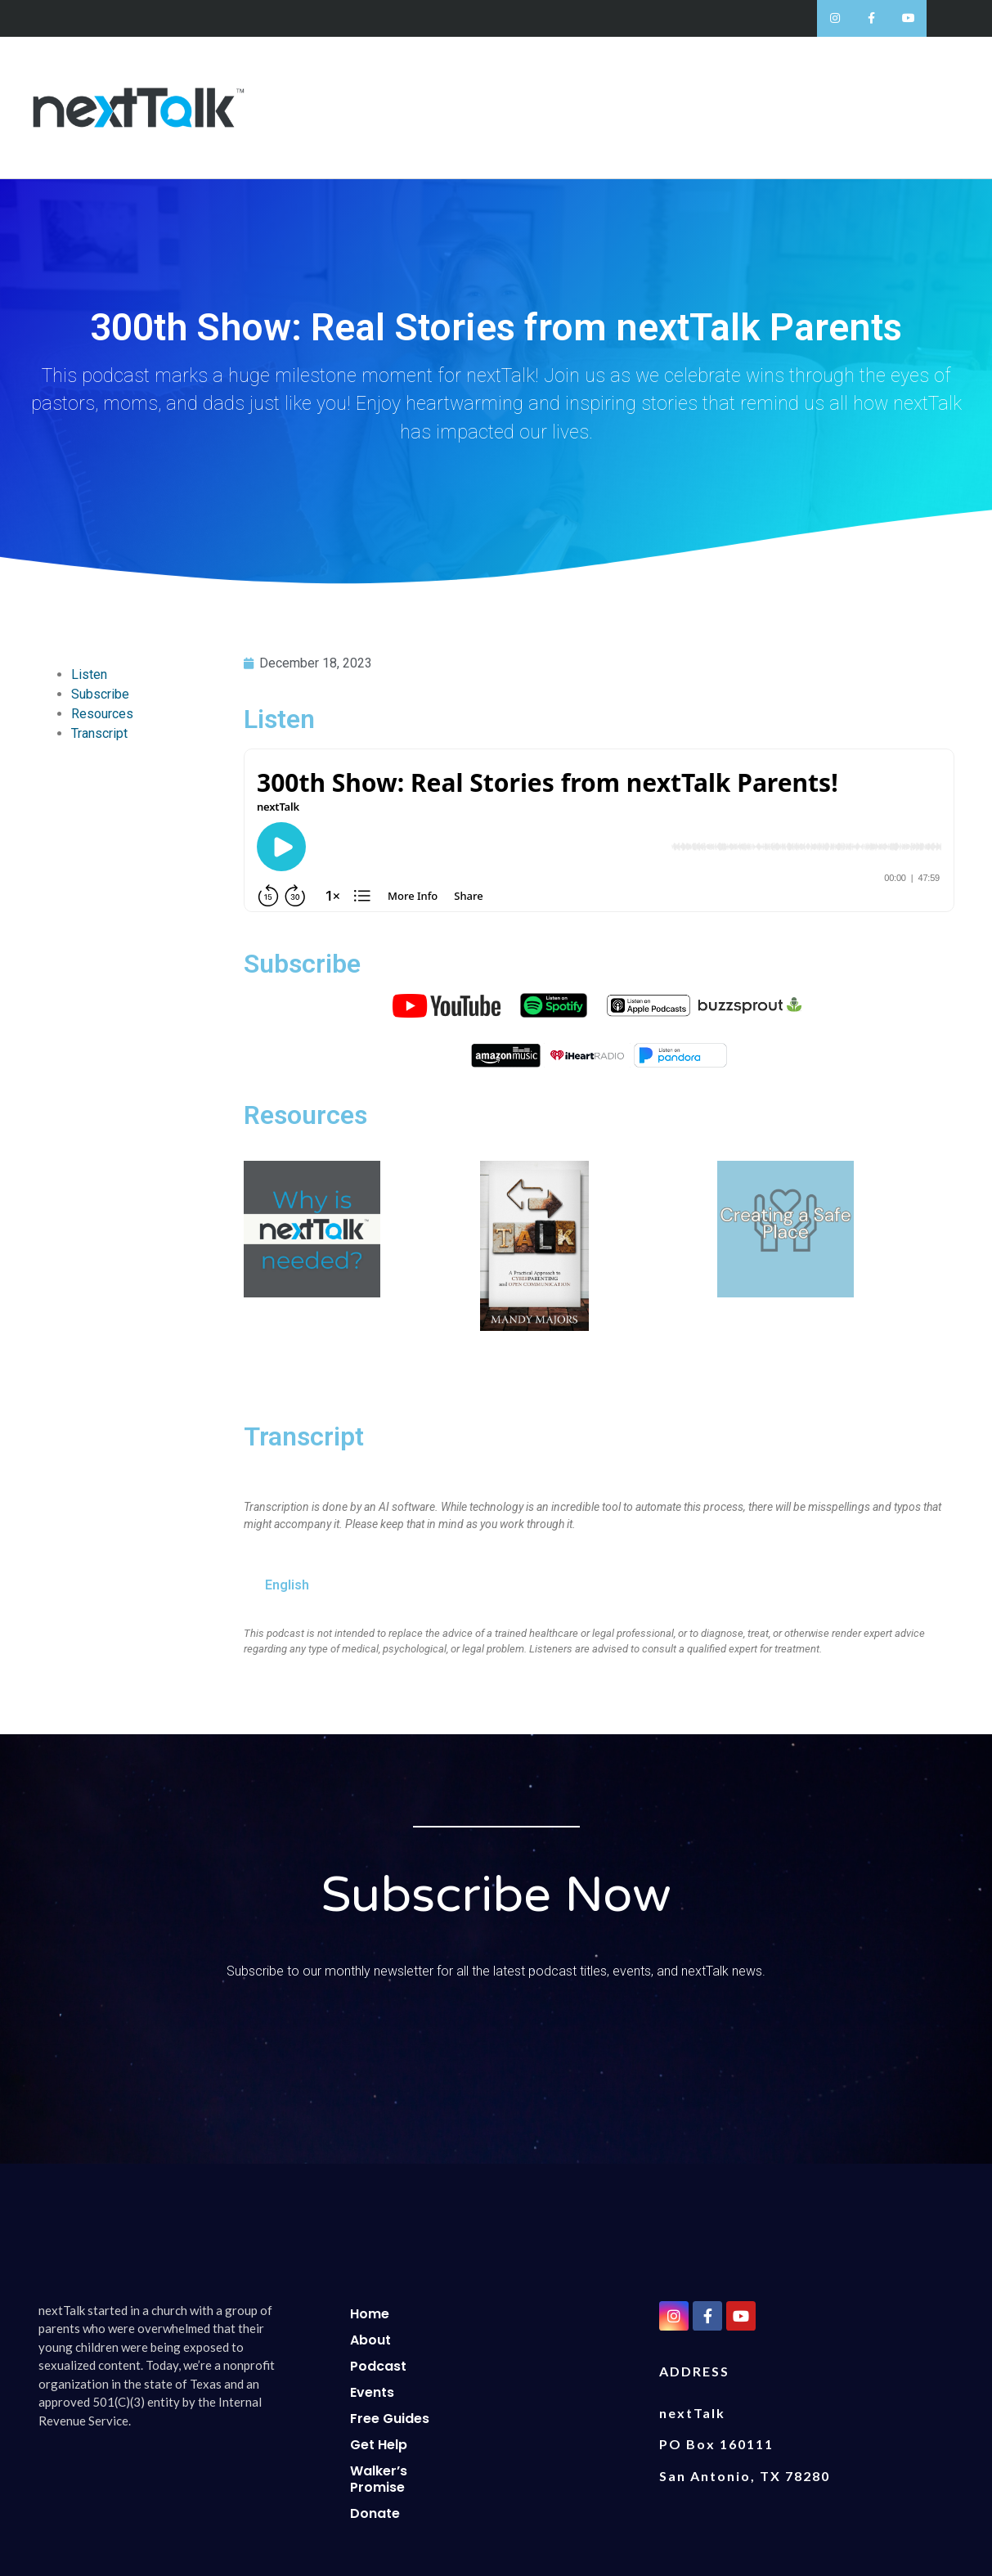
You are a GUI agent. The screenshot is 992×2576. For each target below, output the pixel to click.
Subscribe (100, 694)
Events (372, 2392)
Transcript (99, 733)
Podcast (378, 2366)
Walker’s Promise (378, 2479)
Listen (89, 674)
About (370, 2340)
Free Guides (389, 2418)
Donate (375, 2513)
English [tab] (287, 1585)
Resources (102, 714)
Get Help (378, 2444)
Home (369, 2313)
